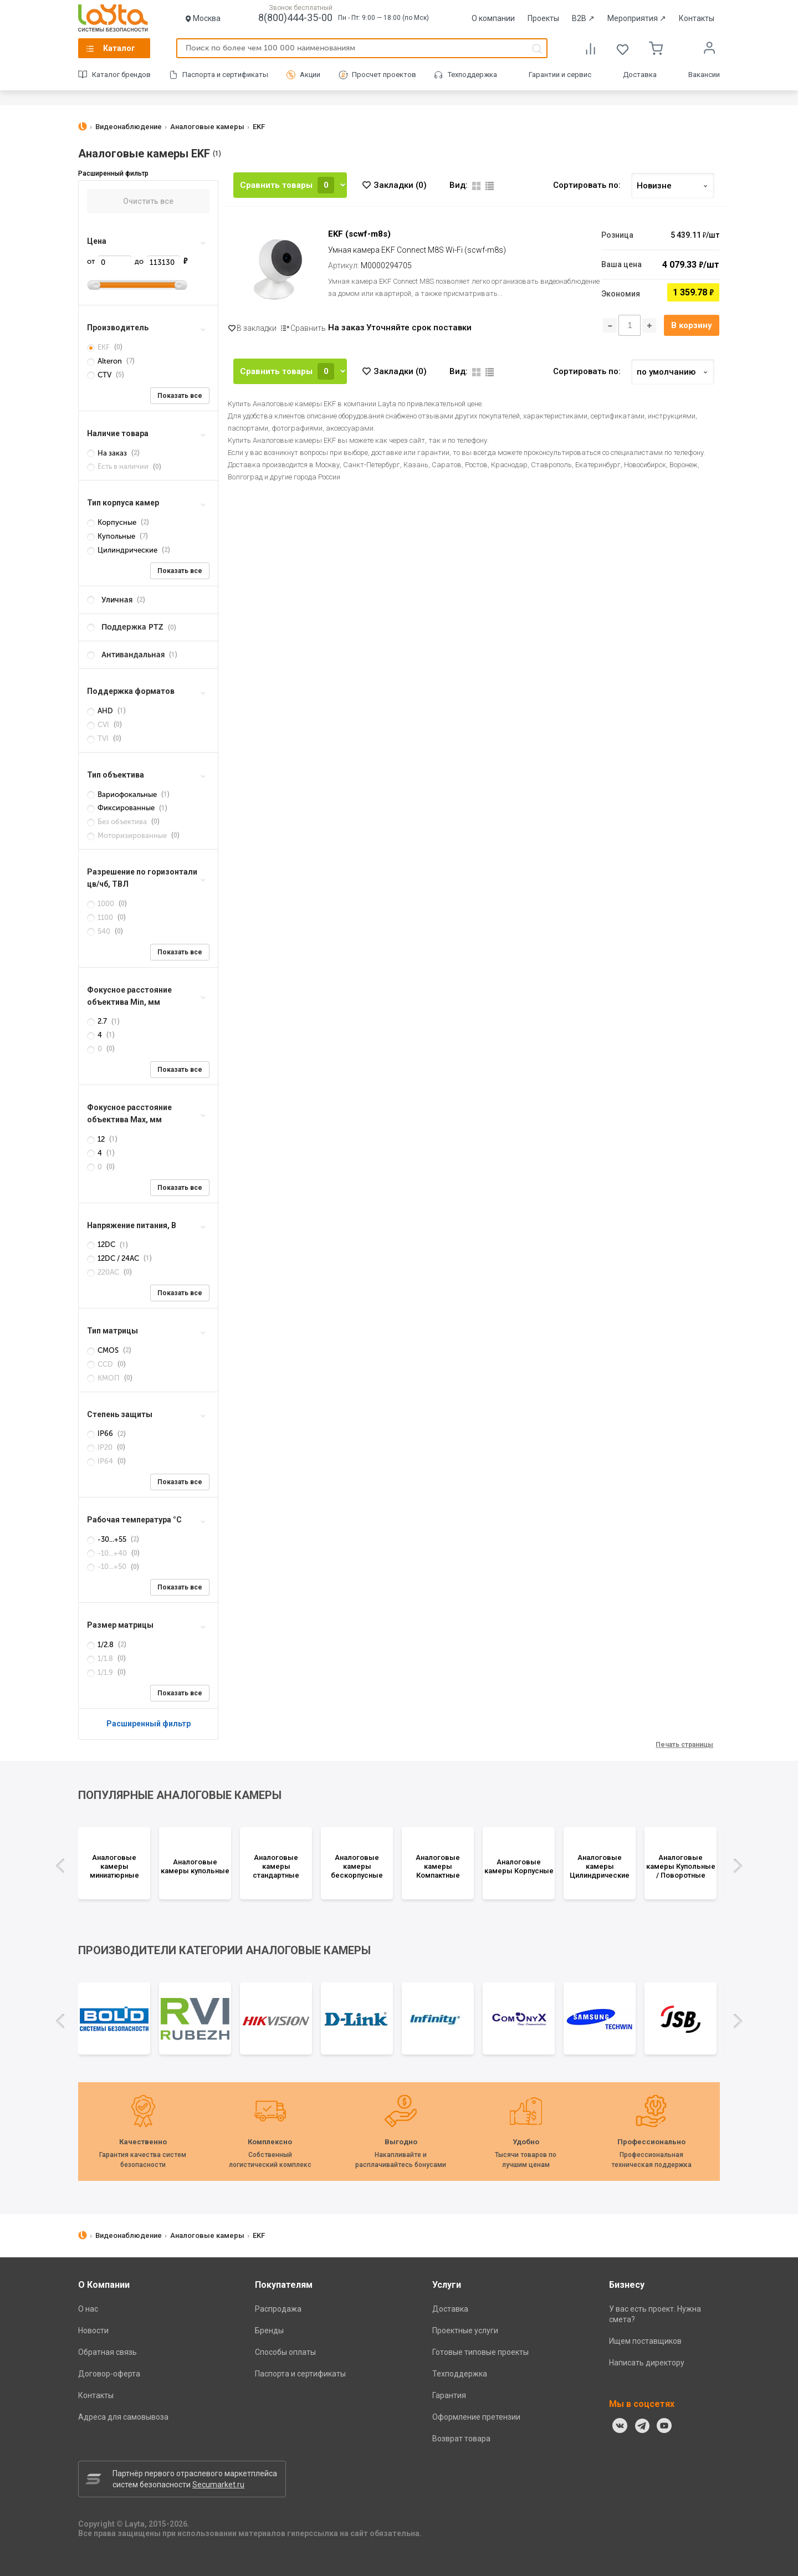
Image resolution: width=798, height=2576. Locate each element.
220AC (104, 1272)
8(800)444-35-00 (295, 17)
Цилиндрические (123, 550)
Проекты (543, 18)
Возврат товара (461, 2438)
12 (96, 1139)
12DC (102, 1244)
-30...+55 (107, 1539)
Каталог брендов (121, 74)
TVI (98, 738)
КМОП (104, 1378)
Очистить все (148, 201)
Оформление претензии (476, 2417)
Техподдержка (472, 74)
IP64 (101, 1461)
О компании (493, 18)
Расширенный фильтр (148, 1723)
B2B (583, 18)
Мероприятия (636, 18)
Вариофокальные (122, 794)
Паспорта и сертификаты (225, 74)
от (109, 261)
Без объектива (118, 821)
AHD (101, 711)
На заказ (108, 453)
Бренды (269, 2330)
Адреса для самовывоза (123, 2417)
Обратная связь (107, 2352)
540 (99, 931)
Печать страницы (684, 1745)
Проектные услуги (465, 2330)
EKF (99, 347)
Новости (93, 2330)
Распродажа (278, 2308)
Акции (310, 74)
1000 (101, 903)
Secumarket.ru (218, 2484)
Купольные (112, 536)
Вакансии (704, 74)
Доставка (640, 74)
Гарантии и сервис (560, 74)
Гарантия (449, 2395)
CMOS (103, 1350)
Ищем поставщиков (645, 2341)
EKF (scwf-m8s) (359, 234)
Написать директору (646, 2362)
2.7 (98, 1021)
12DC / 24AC (114, 1258)
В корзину (691, 325)
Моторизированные (127, 835)
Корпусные (112, 522)
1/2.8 (101, 1644)
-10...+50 (107, 1566)
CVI (99, 724)
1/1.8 (101, 1658)
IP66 (101, 1433)
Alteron (105, 361)
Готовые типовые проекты (480, 2352)
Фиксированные (121, 808)
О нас (88, 2308)
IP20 (100, 1447)
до (157, 261)
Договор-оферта (109, 2373)
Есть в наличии (118, 466)
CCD (101, 1364)
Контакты (696, 18)
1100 (101, 917)
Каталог (119, 48)
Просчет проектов (384, 74)
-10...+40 (108, 1553)
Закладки (400, 185)
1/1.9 (101, 1672)
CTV (100, 375)
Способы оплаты (285, 2352)
